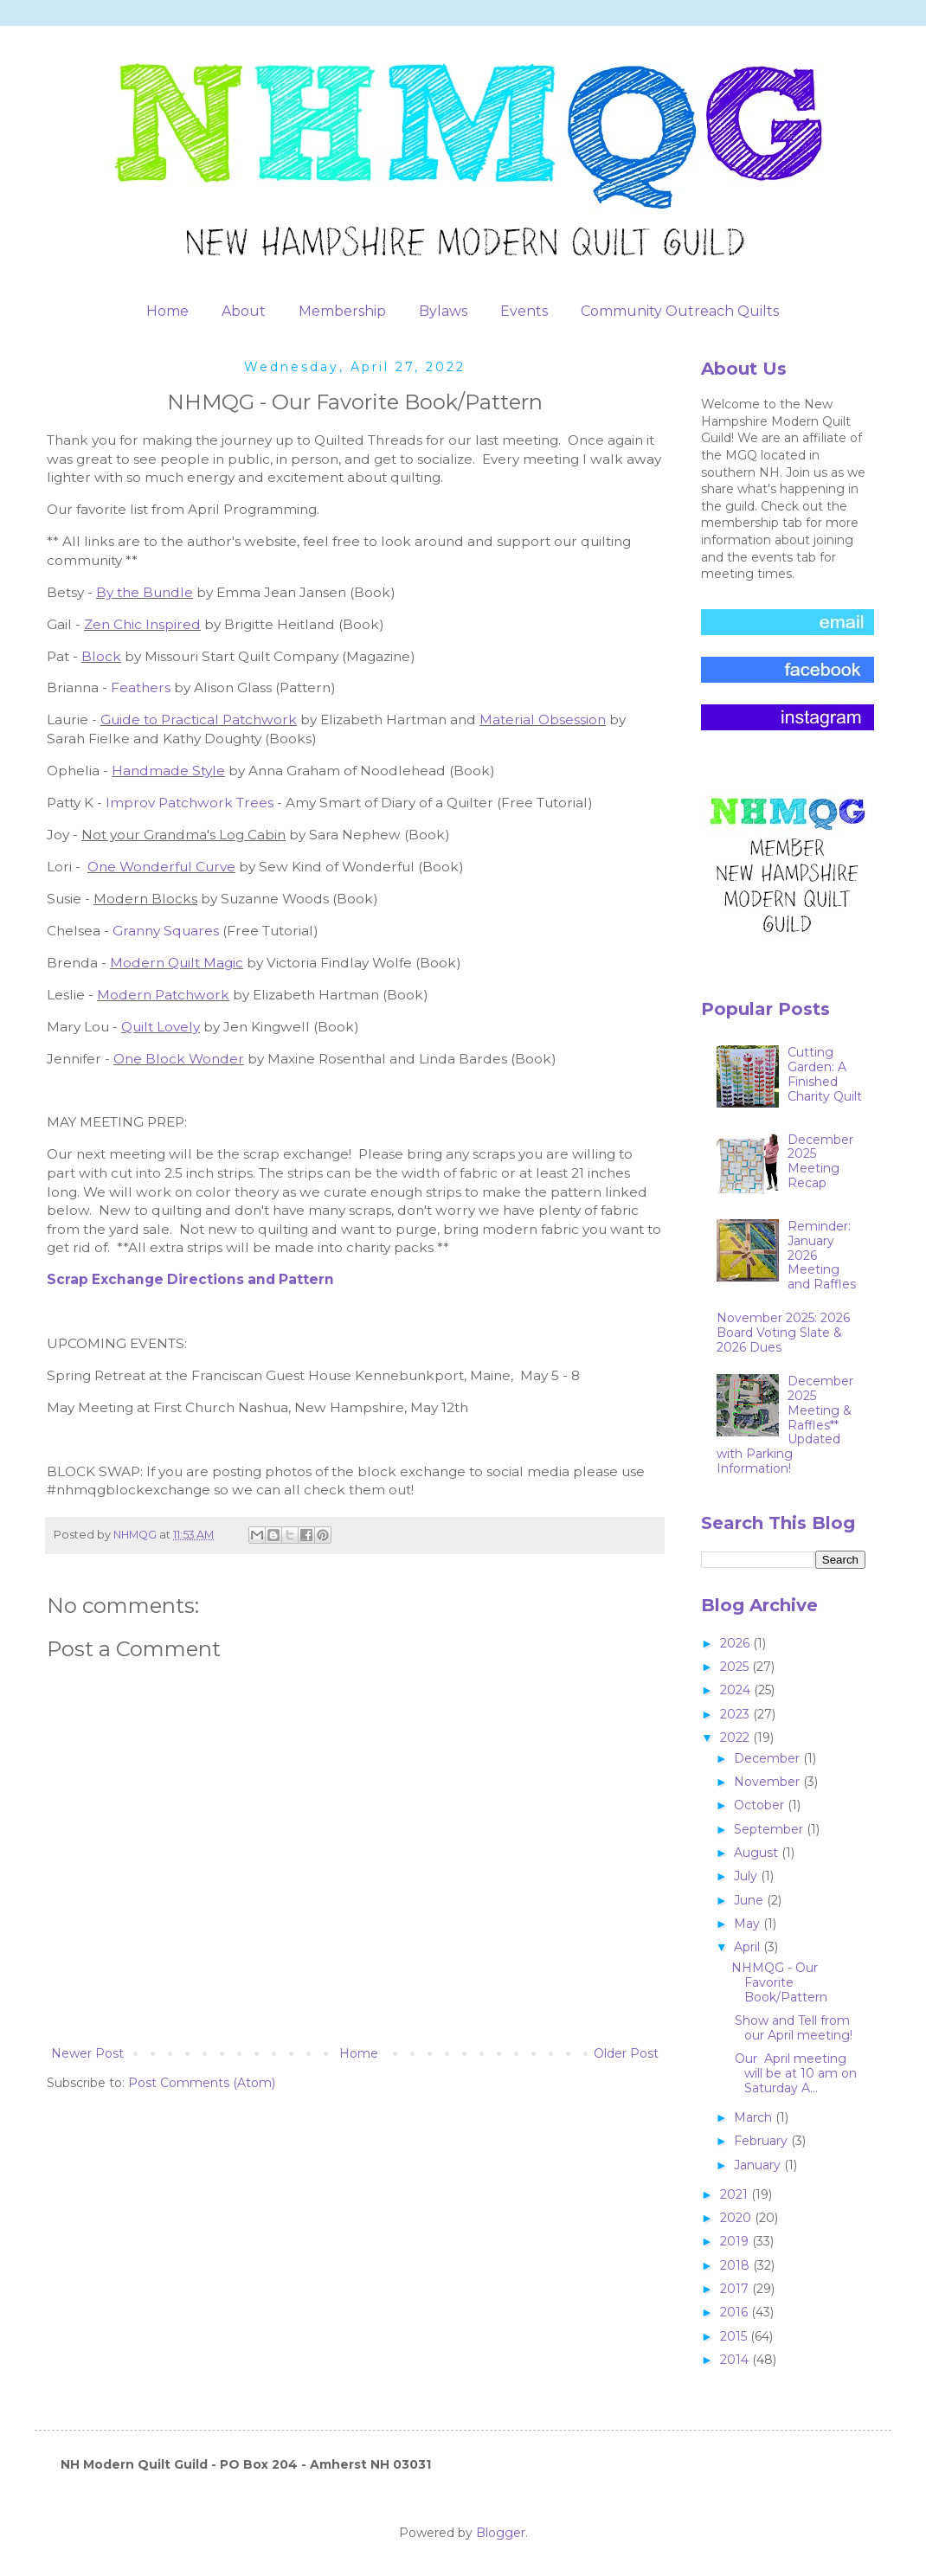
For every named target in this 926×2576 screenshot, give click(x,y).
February (762, 2141)
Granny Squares (166, 930)
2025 (736, 1666)
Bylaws (443, 311)
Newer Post (87, 2053)
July (747, 1876)
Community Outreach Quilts (680, 311)
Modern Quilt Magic (176, 962)
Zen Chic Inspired (142, 624)
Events (524, 311)
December (768, 1758)
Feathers (142, 687)
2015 (735, 2336)
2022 (736, 1737)
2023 (736, 1714)
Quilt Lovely (160, 1026)
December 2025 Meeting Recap (820, 1161)
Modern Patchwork (163, 994)
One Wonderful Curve (161, 866)
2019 (736, 2241)
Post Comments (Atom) (201, 2083)
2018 (736, 2265)
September (770, 1829)
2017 (736, 2289)
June (750, 1900)
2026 (736, 1643)
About (244, 311)
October (761, 1805)
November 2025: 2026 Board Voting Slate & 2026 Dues (783, 1332)
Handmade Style (168, 770)
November (768, 1781)
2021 (735, 2194)
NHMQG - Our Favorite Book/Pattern (779, 1982)
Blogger (500, 2533)
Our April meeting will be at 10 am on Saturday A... (794, 2073)
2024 (737, 1690)
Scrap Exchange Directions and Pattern (190, 1279)
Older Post (626, 2053)
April (748, 1947)
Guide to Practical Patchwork (198, 719)
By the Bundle (144, 592)
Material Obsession (542, 719)
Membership (342, 311)
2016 (735, 2312)
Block (101, 656)
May (748, 1923)
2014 (736, 2359)
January (759, 2165)
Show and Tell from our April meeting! (791, 2028)
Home (167, 311)
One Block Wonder (178, 1058)
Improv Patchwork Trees (191, 802)
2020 (737, 2218)
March (754, 2117)
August (757, 1852)
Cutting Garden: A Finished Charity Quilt (825, 1073)
